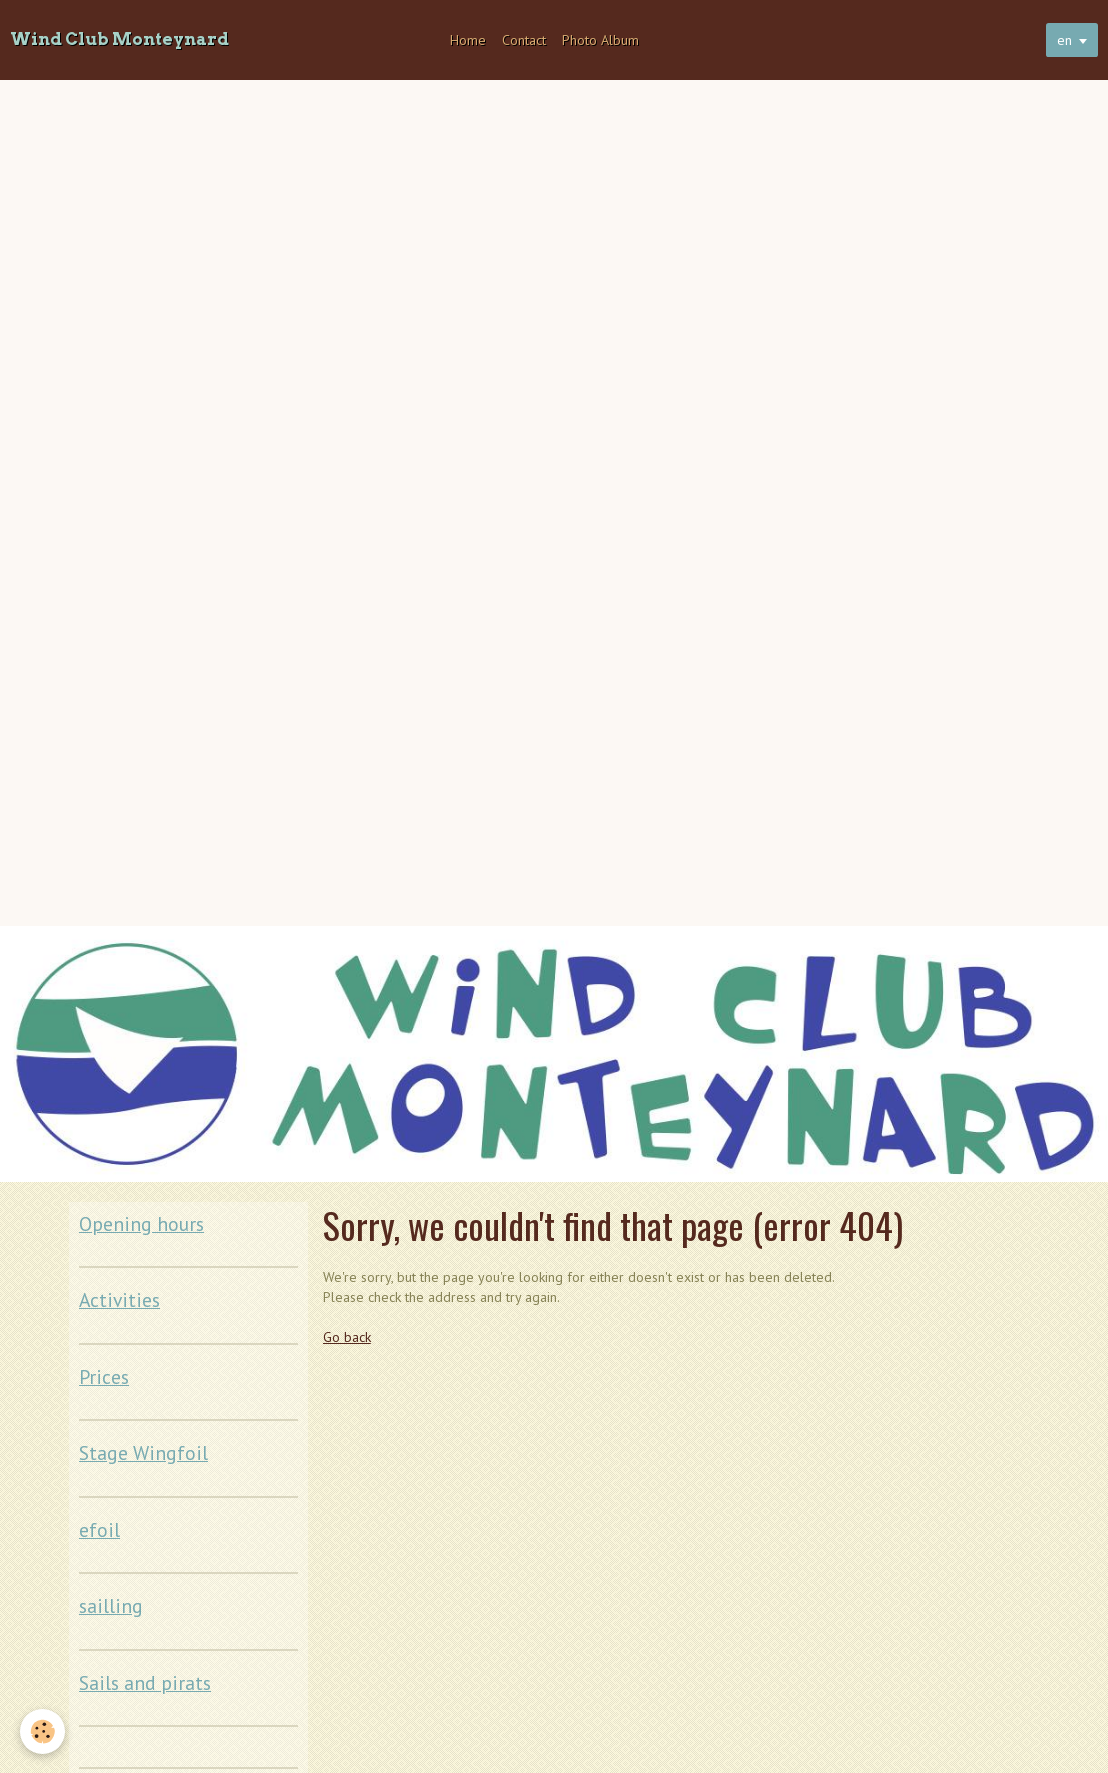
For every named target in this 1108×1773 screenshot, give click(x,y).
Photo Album (600, 40)
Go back (347, 1337)
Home (468, 40)
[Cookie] (42, 1731)
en (1064, 40)
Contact (524, 40)
